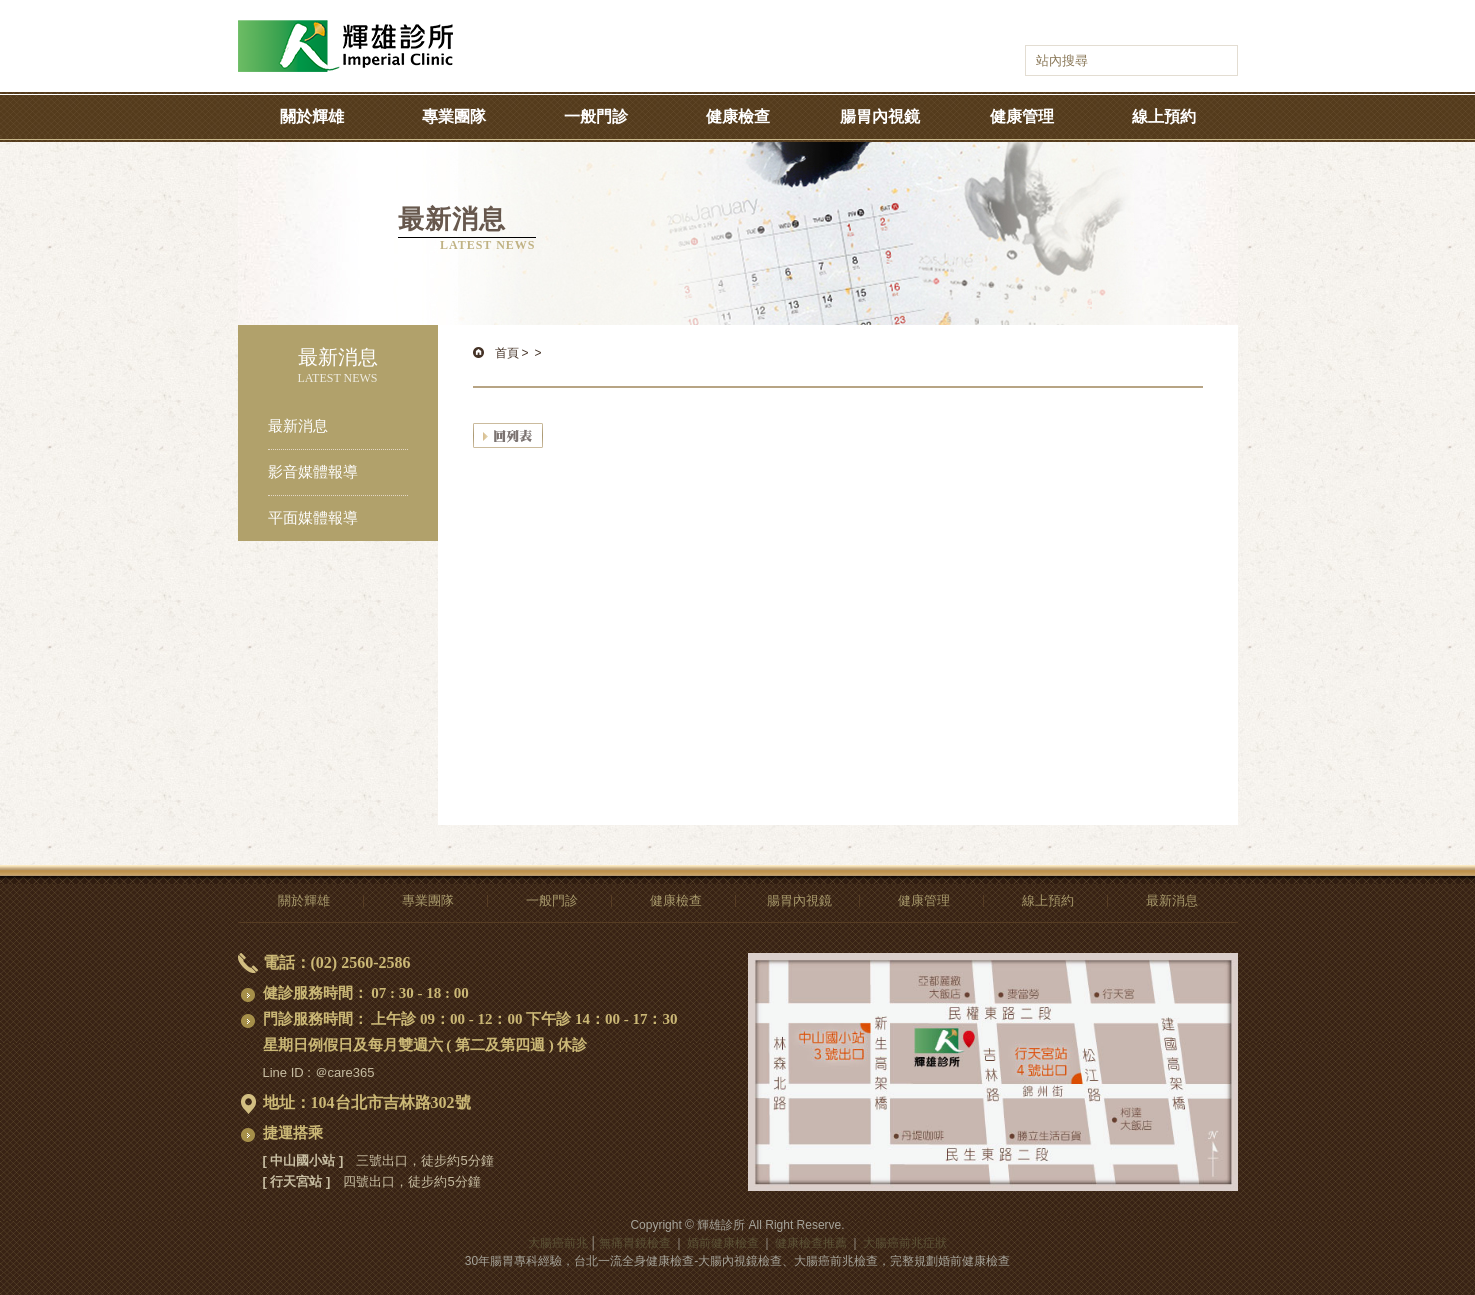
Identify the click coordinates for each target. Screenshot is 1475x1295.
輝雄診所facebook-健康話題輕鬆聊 (1084, 26)
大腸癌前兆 (558, 1243)
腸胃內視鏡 (880, 116)
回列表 (508, 435)
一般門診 (596, 116)
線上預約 (1164, 116)
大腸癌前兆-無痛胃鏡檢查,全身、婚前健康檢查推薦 (346, 30)
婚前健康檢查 (723, 1243)
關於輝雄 (312, 116)
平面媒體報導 (313, 518)
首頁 (507, 353)
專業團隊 (454, 116)
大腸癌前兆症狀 (905, 1243)
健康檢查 (738, 116)
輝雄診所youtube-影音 (1111, 26)
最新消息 (298, 426)
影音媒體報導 (313, 472)
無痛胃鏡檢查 (635, 1243)
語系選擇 (1182, 26)
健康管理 (1022, 116)
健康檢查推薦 (811, 1243)
